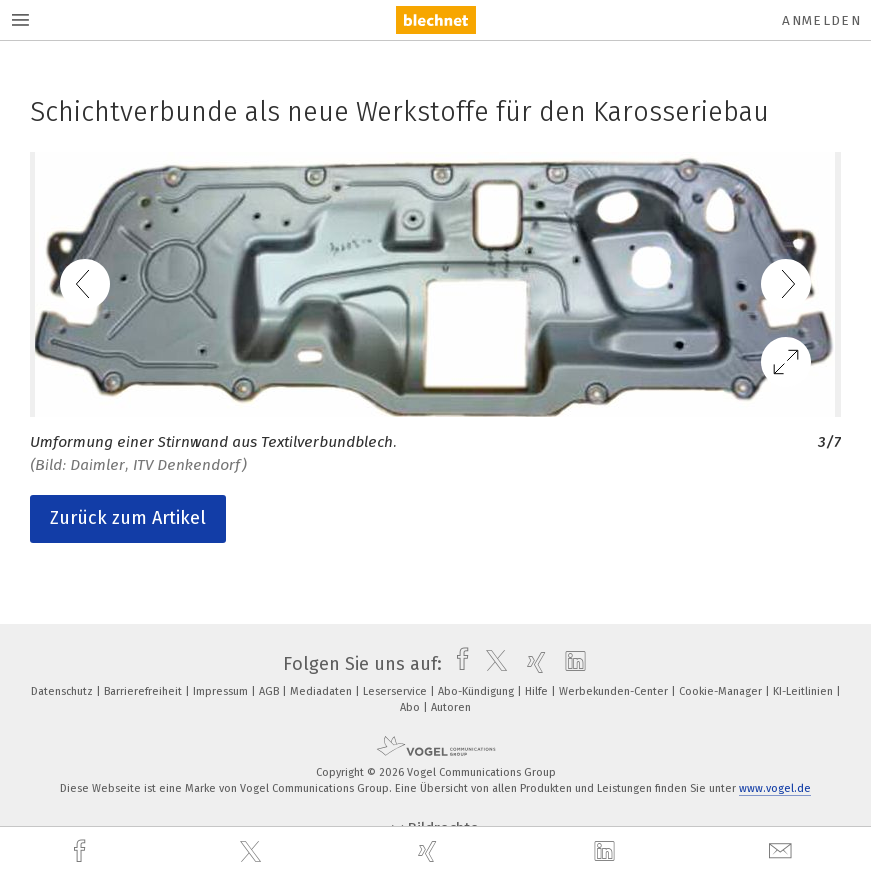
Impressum (222, 691)
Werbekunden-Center (615, 691)
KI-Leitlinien (804, 691)
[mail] (783, 851)
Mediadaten (322, 691)
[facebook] (82, 851)
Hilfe (538, 691)
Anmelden (821, 20)
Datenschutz (63, 691)
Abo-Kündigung (477, 691)
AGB (270, 691)
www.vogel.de (775, 788)
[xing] (430, 851)
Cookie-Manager (722, 691)
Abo (411, 707)
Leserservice (396, 691)
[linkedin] (607, 852)
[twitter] (253, 852)
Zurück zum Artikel (128, 518)
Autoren (451, 707)
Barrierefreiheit (144, 691)
